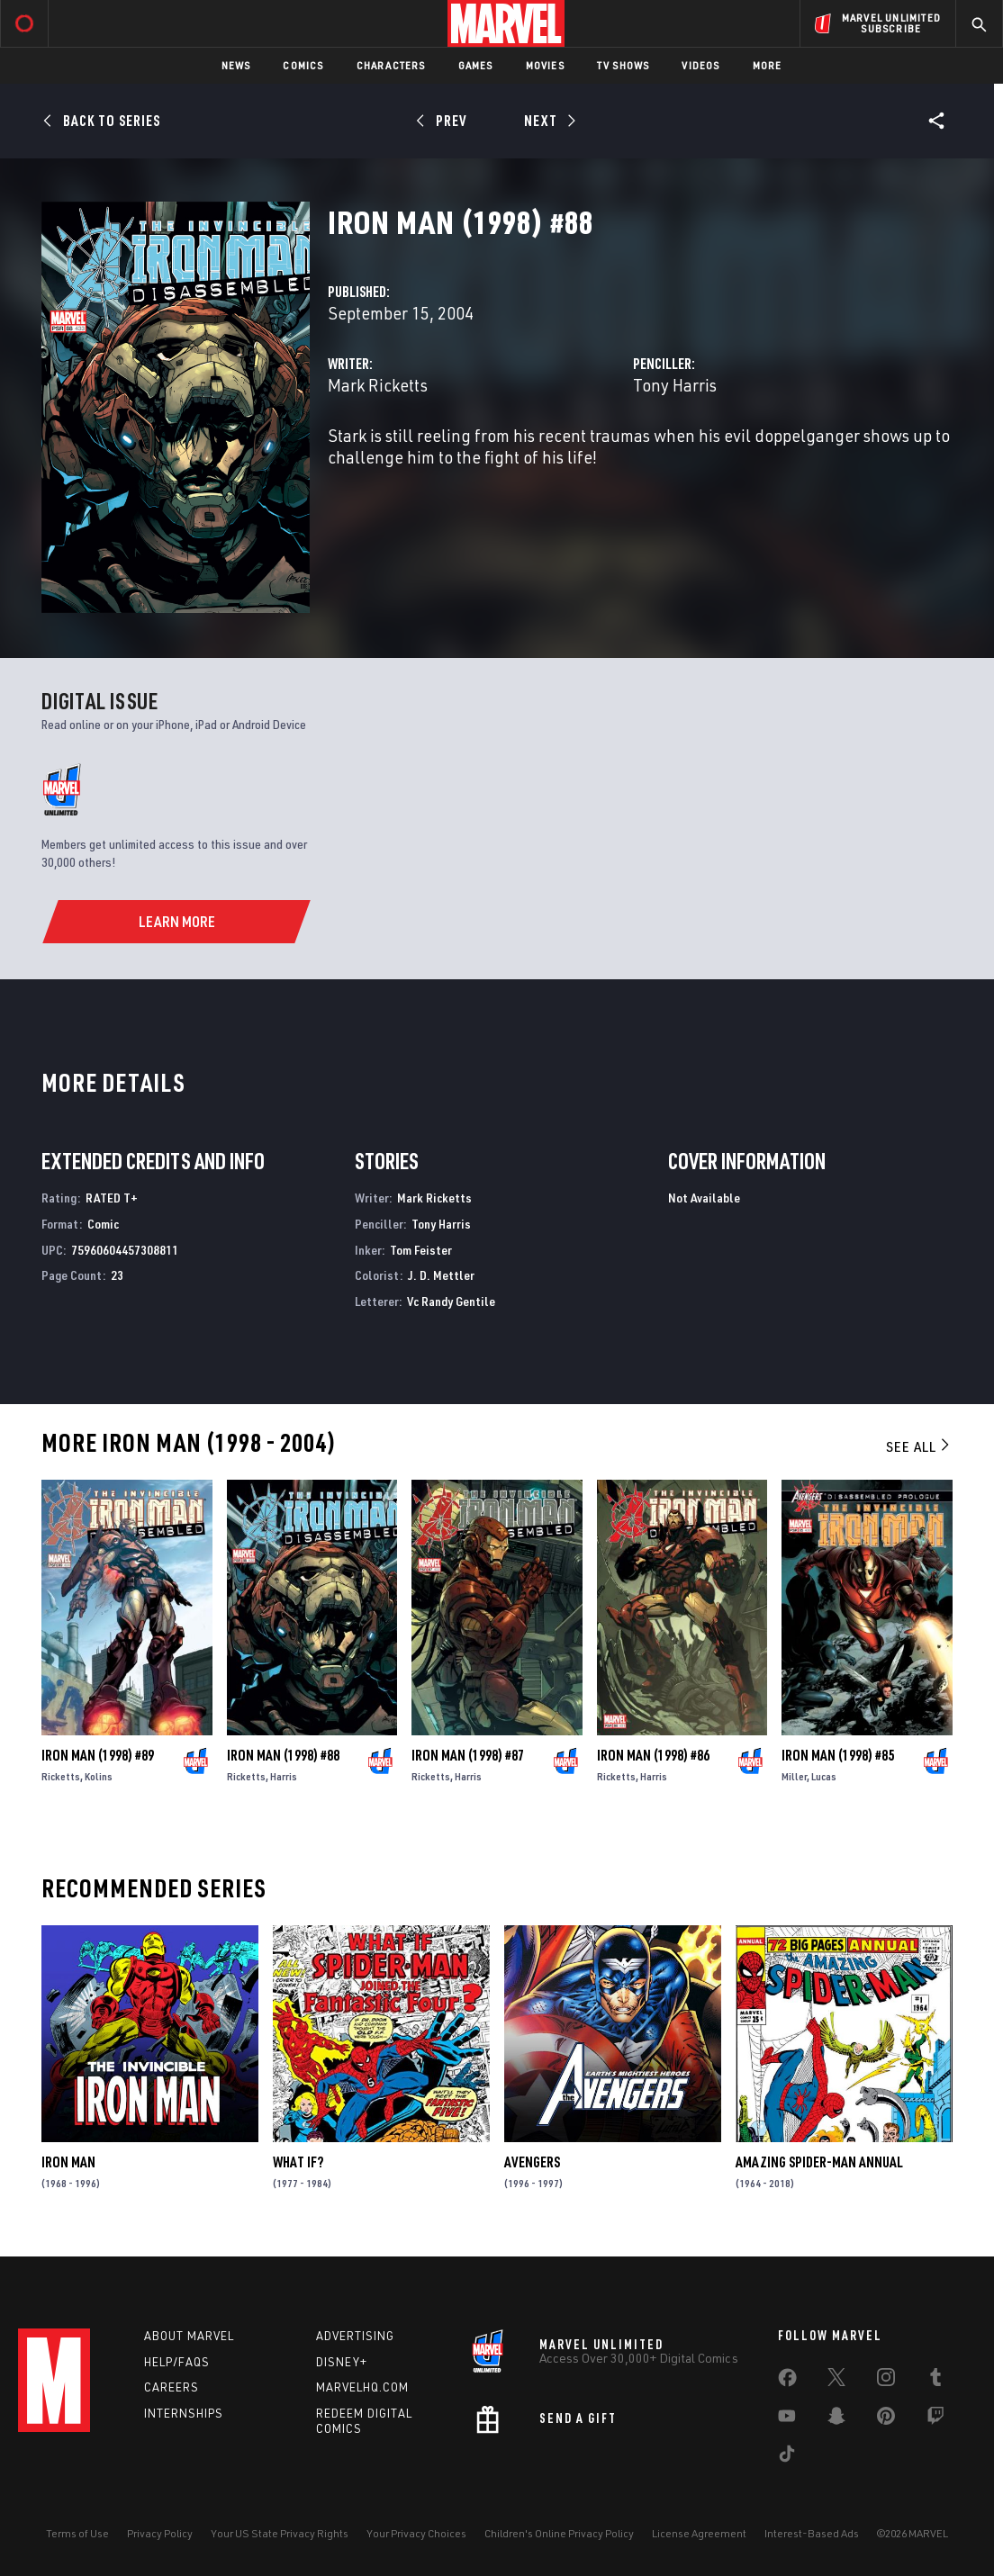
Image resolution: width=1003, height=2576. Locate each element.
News (236, 65)
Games (475, 65)
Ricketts (60, 1776)
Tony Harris (675, 384)
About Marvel (189, 2335)
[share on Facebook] (787, 2382)
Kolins (99, 1776)
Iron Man (68, 2162)
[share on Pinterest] (886, 2419)
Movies (545, 65)
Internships (183, 2413)
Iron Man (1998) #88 (283, 1755)
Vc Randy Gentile (451, 1301)
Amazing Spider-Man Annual (819, 2162)
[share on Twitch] (935, 2419)
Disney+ (341, 2362)
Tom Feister (421, 1249)
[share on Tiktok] (787, 2457)
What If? (298, 2162)
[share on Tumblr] (935, 2381)
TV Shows (623, 65)
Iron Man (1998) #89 (97, 1755)
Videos (700, 65)
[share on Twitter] (836, 2381)
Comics (303, 65)
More (767, 65)
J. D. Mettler (441, 1275)
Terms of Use (77, 2533)
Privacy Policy (160, 2533)
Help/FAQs (177, 2362)
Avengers (532, 2162)
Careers (171, 2387)
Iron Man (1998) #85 (838, 1755)
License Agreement (699, 2533)
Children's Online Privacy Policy (559, 2533)
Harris (283, 1776)
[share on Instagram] (886, 2381)
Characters (391, 65)
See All (919, 1446)
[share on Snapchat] (836, 2419)
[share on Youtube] (787, 2419)
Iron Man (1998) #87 (467, 1755)
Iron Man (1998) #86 (653, 1755)
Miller (794, 1776)
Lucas (823, 1776)
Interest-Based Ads (811, 2533)
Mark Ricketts (378, 384)
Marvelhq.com (362, 2387)
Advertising (355, 2335)
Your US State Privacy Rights (279, 2533)
